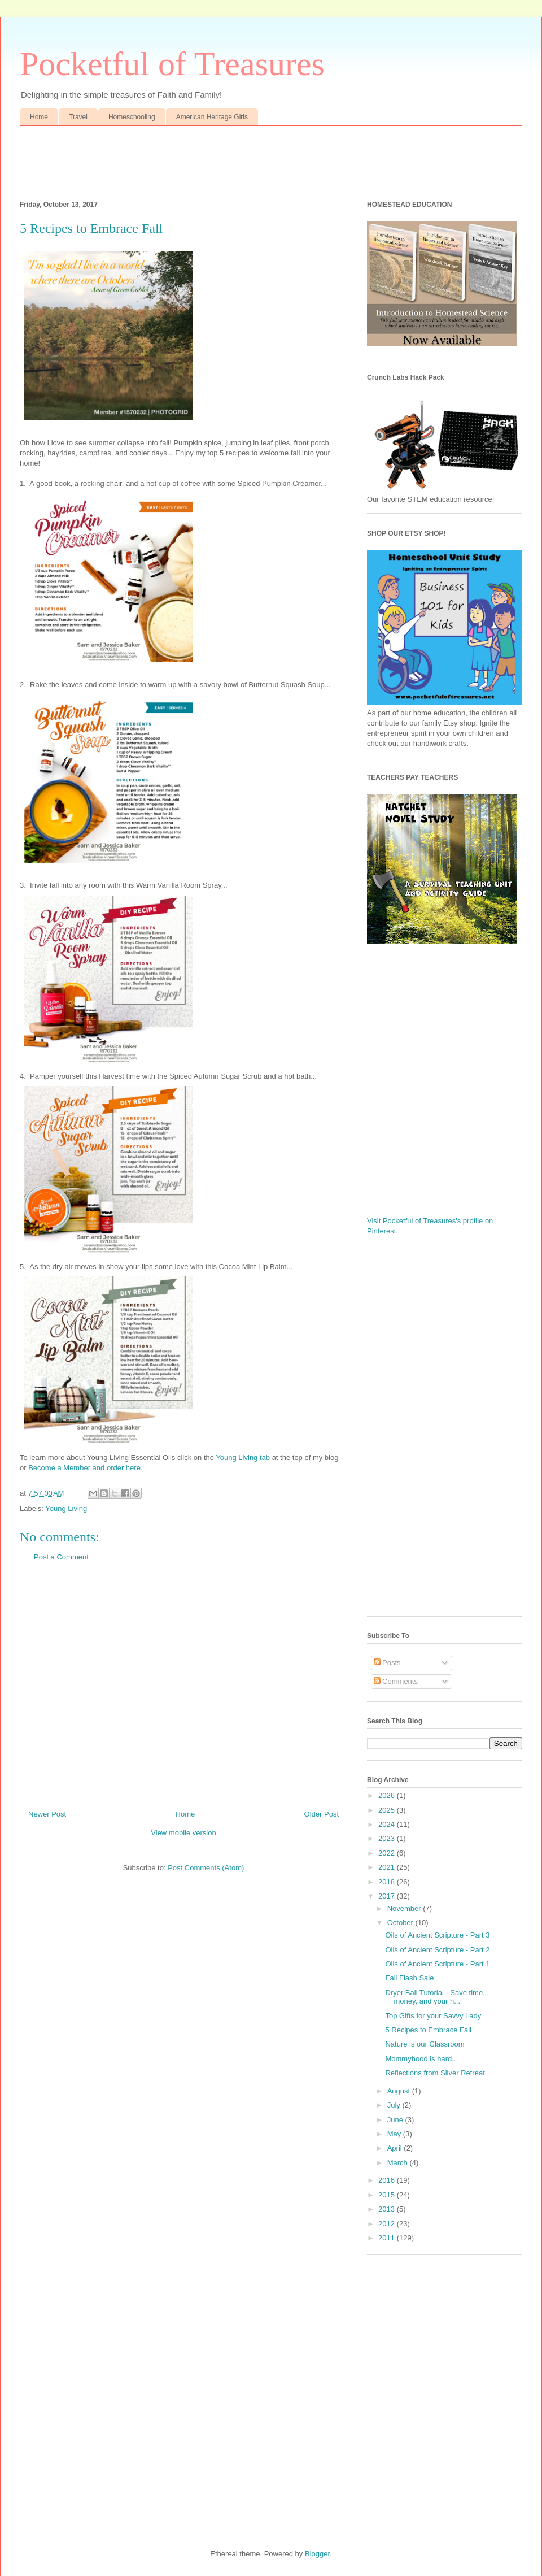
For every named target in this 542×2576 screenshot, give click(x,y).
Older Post (321, 1814)
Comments (396, 1681)
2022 (387, 1853)
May (395, 2134)
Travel (78, 117)
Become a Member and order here (84, 1467)
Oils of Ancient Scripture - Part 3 (437, 1935)
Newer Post (47, 1814)
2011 (387, 2238)
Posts (387, 1662)
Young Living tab (243, 1457)
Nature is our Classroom (424, 2044)
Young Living (66, 1508)
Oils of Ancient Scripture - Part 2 (437, 1949)
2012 (387, 2223)
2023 (387, 1838)
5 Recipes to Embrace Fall (428, 2030)
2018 (387, 1882)
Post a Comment (61, 1557)
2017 (387, 1896)
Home (39, 117)
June (396, 2119)
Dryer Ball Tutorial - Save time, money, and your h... (434, 1997)
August (399, 2091)
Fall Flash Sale (409, 1978)
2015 (387, 2195)
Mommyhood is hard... (421, 2058)
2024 (387, 1824)
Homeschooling (131, 117)
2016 (387, 2180)
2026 (387, 1795)
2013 (387, 2209)
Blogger (317, 2553)
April (395, 2148)
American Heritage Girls (212, 117)
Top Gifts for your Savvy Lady (433, 2016)
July (395, 2105)
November (405, 1908)
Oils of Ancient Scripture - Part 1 (437, 1964)
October (401, 1922)
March (398, 2162)
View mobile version (183, 1832)
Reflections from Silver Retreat (434, 2073)
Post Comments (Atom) (206, 1867)
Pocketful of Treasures (172, 63)
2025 (387, 1810)
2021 (387, 1867)
